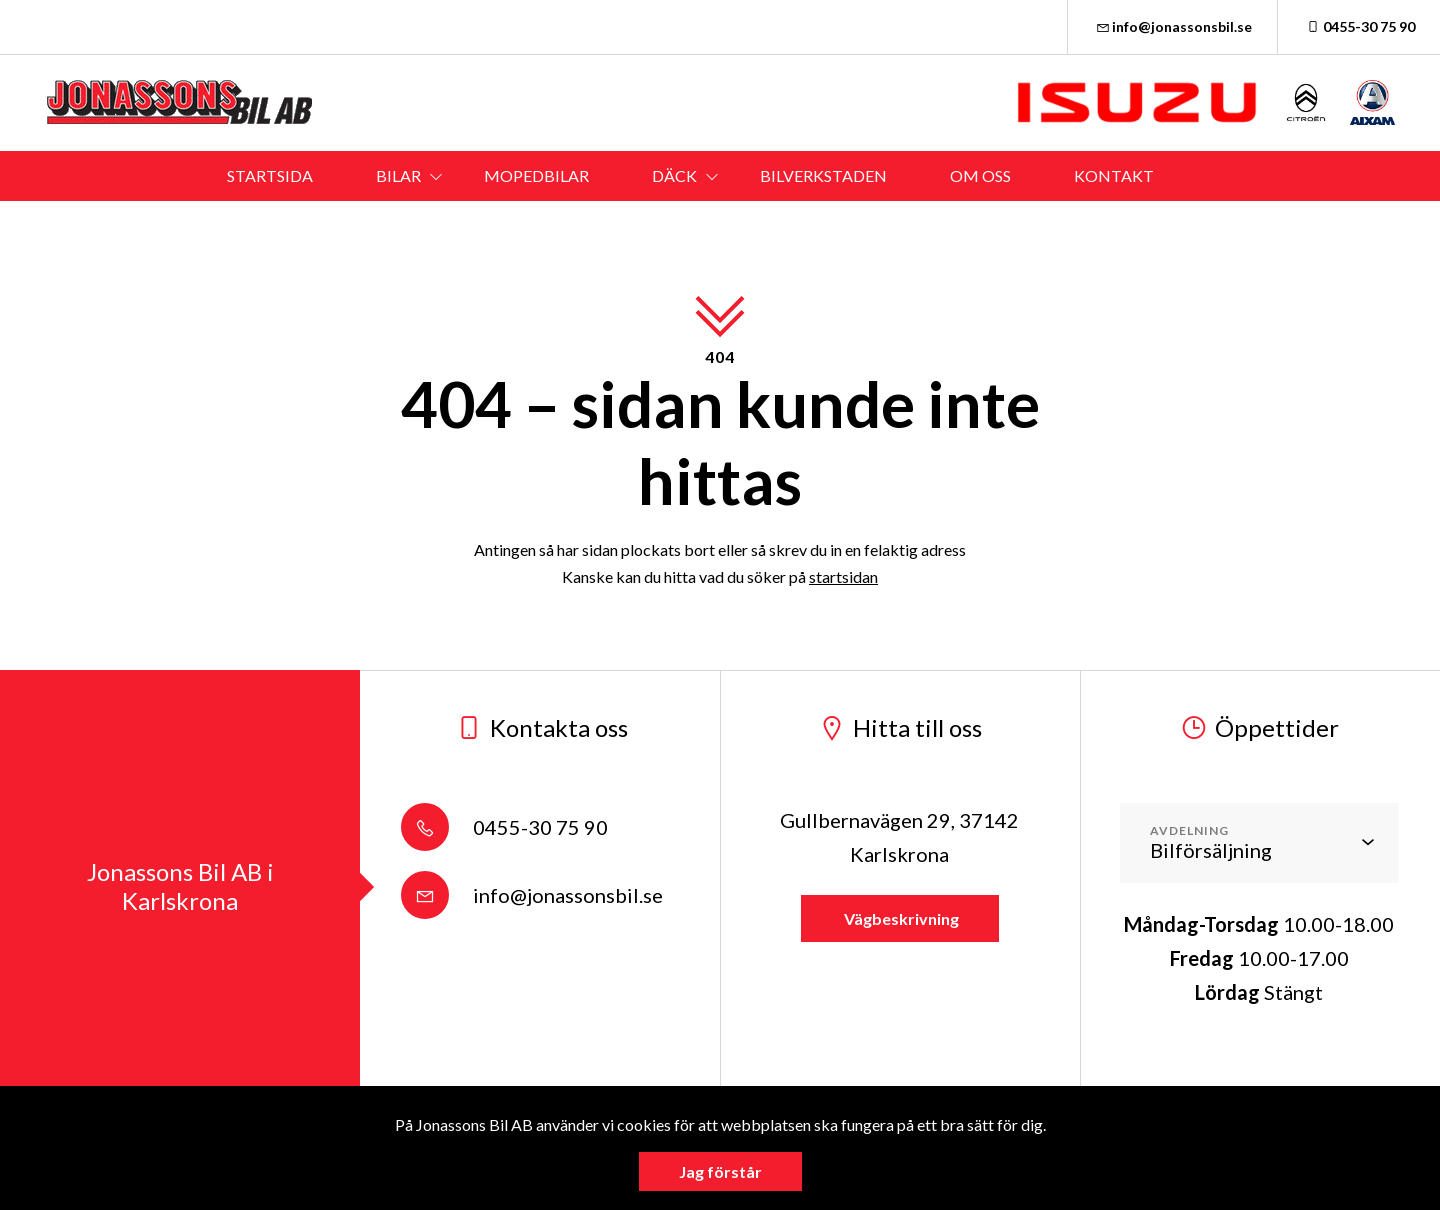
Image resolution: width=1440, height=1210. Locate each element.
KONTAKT (1114, 175)
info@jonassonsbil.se (1173, 26)
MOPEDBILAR (536, 175)
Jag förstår (720, 1171)
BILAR (398, 175)
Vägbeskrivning (900, 918)
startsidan (843, 576)
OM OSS (980, 175)
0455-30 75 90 (1359, 26)
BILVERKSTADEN (823, 175)
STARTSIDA (270, 175)
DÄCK (674, 175)
